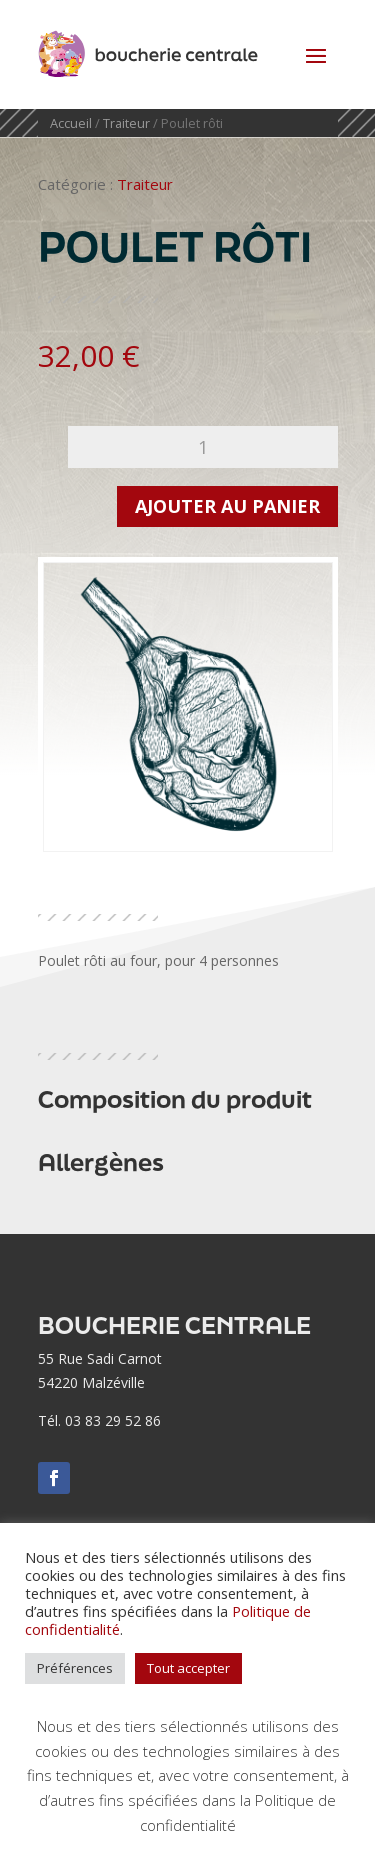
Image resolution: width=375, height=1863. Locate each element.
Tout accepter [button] (188, 1668)
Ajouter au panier (227, 506)
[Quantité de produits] (203, 446)
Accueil (71, 123)
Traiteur (126, 123)
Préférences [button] (75, 1668)
